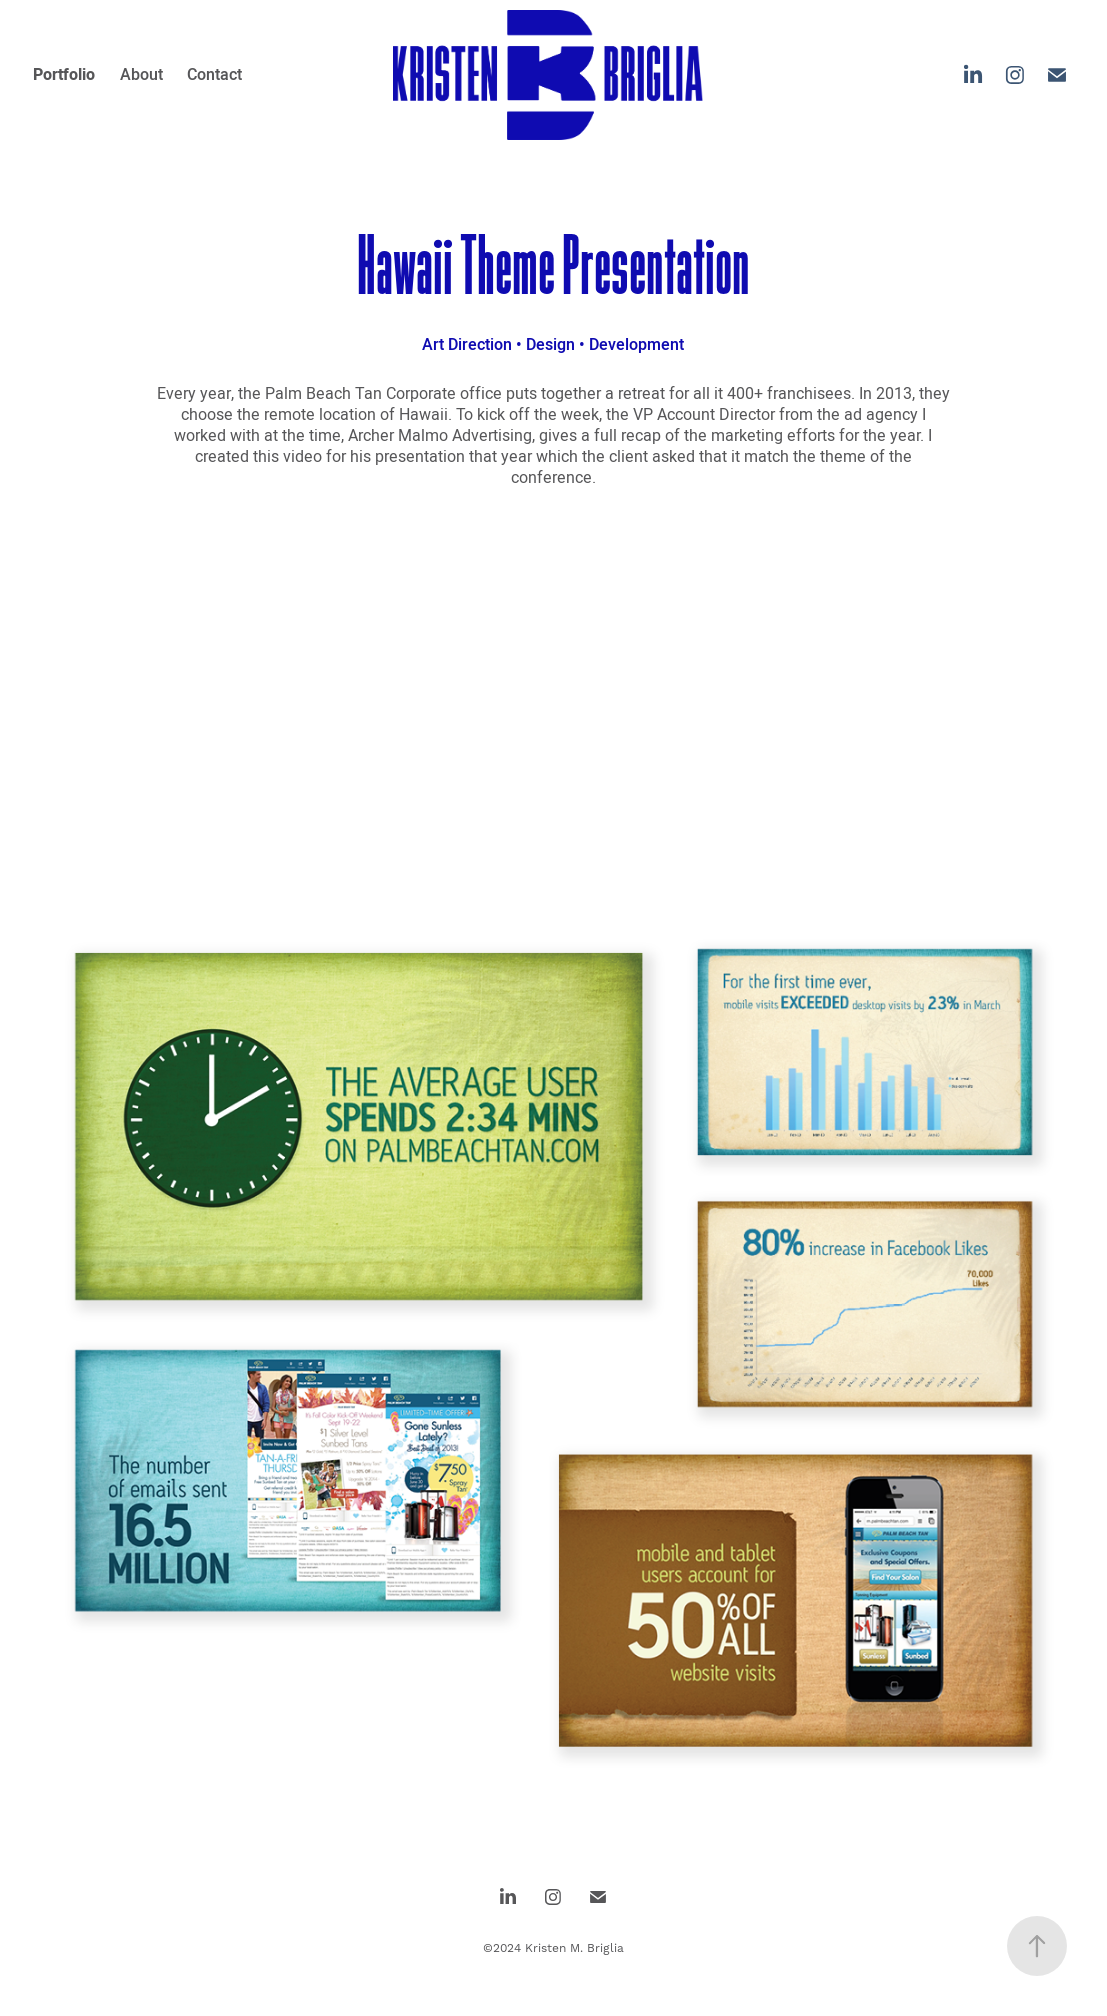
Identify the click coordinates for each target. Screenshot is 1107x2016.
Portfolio (64, 74)
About (141, 74)
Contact (214, 74)
